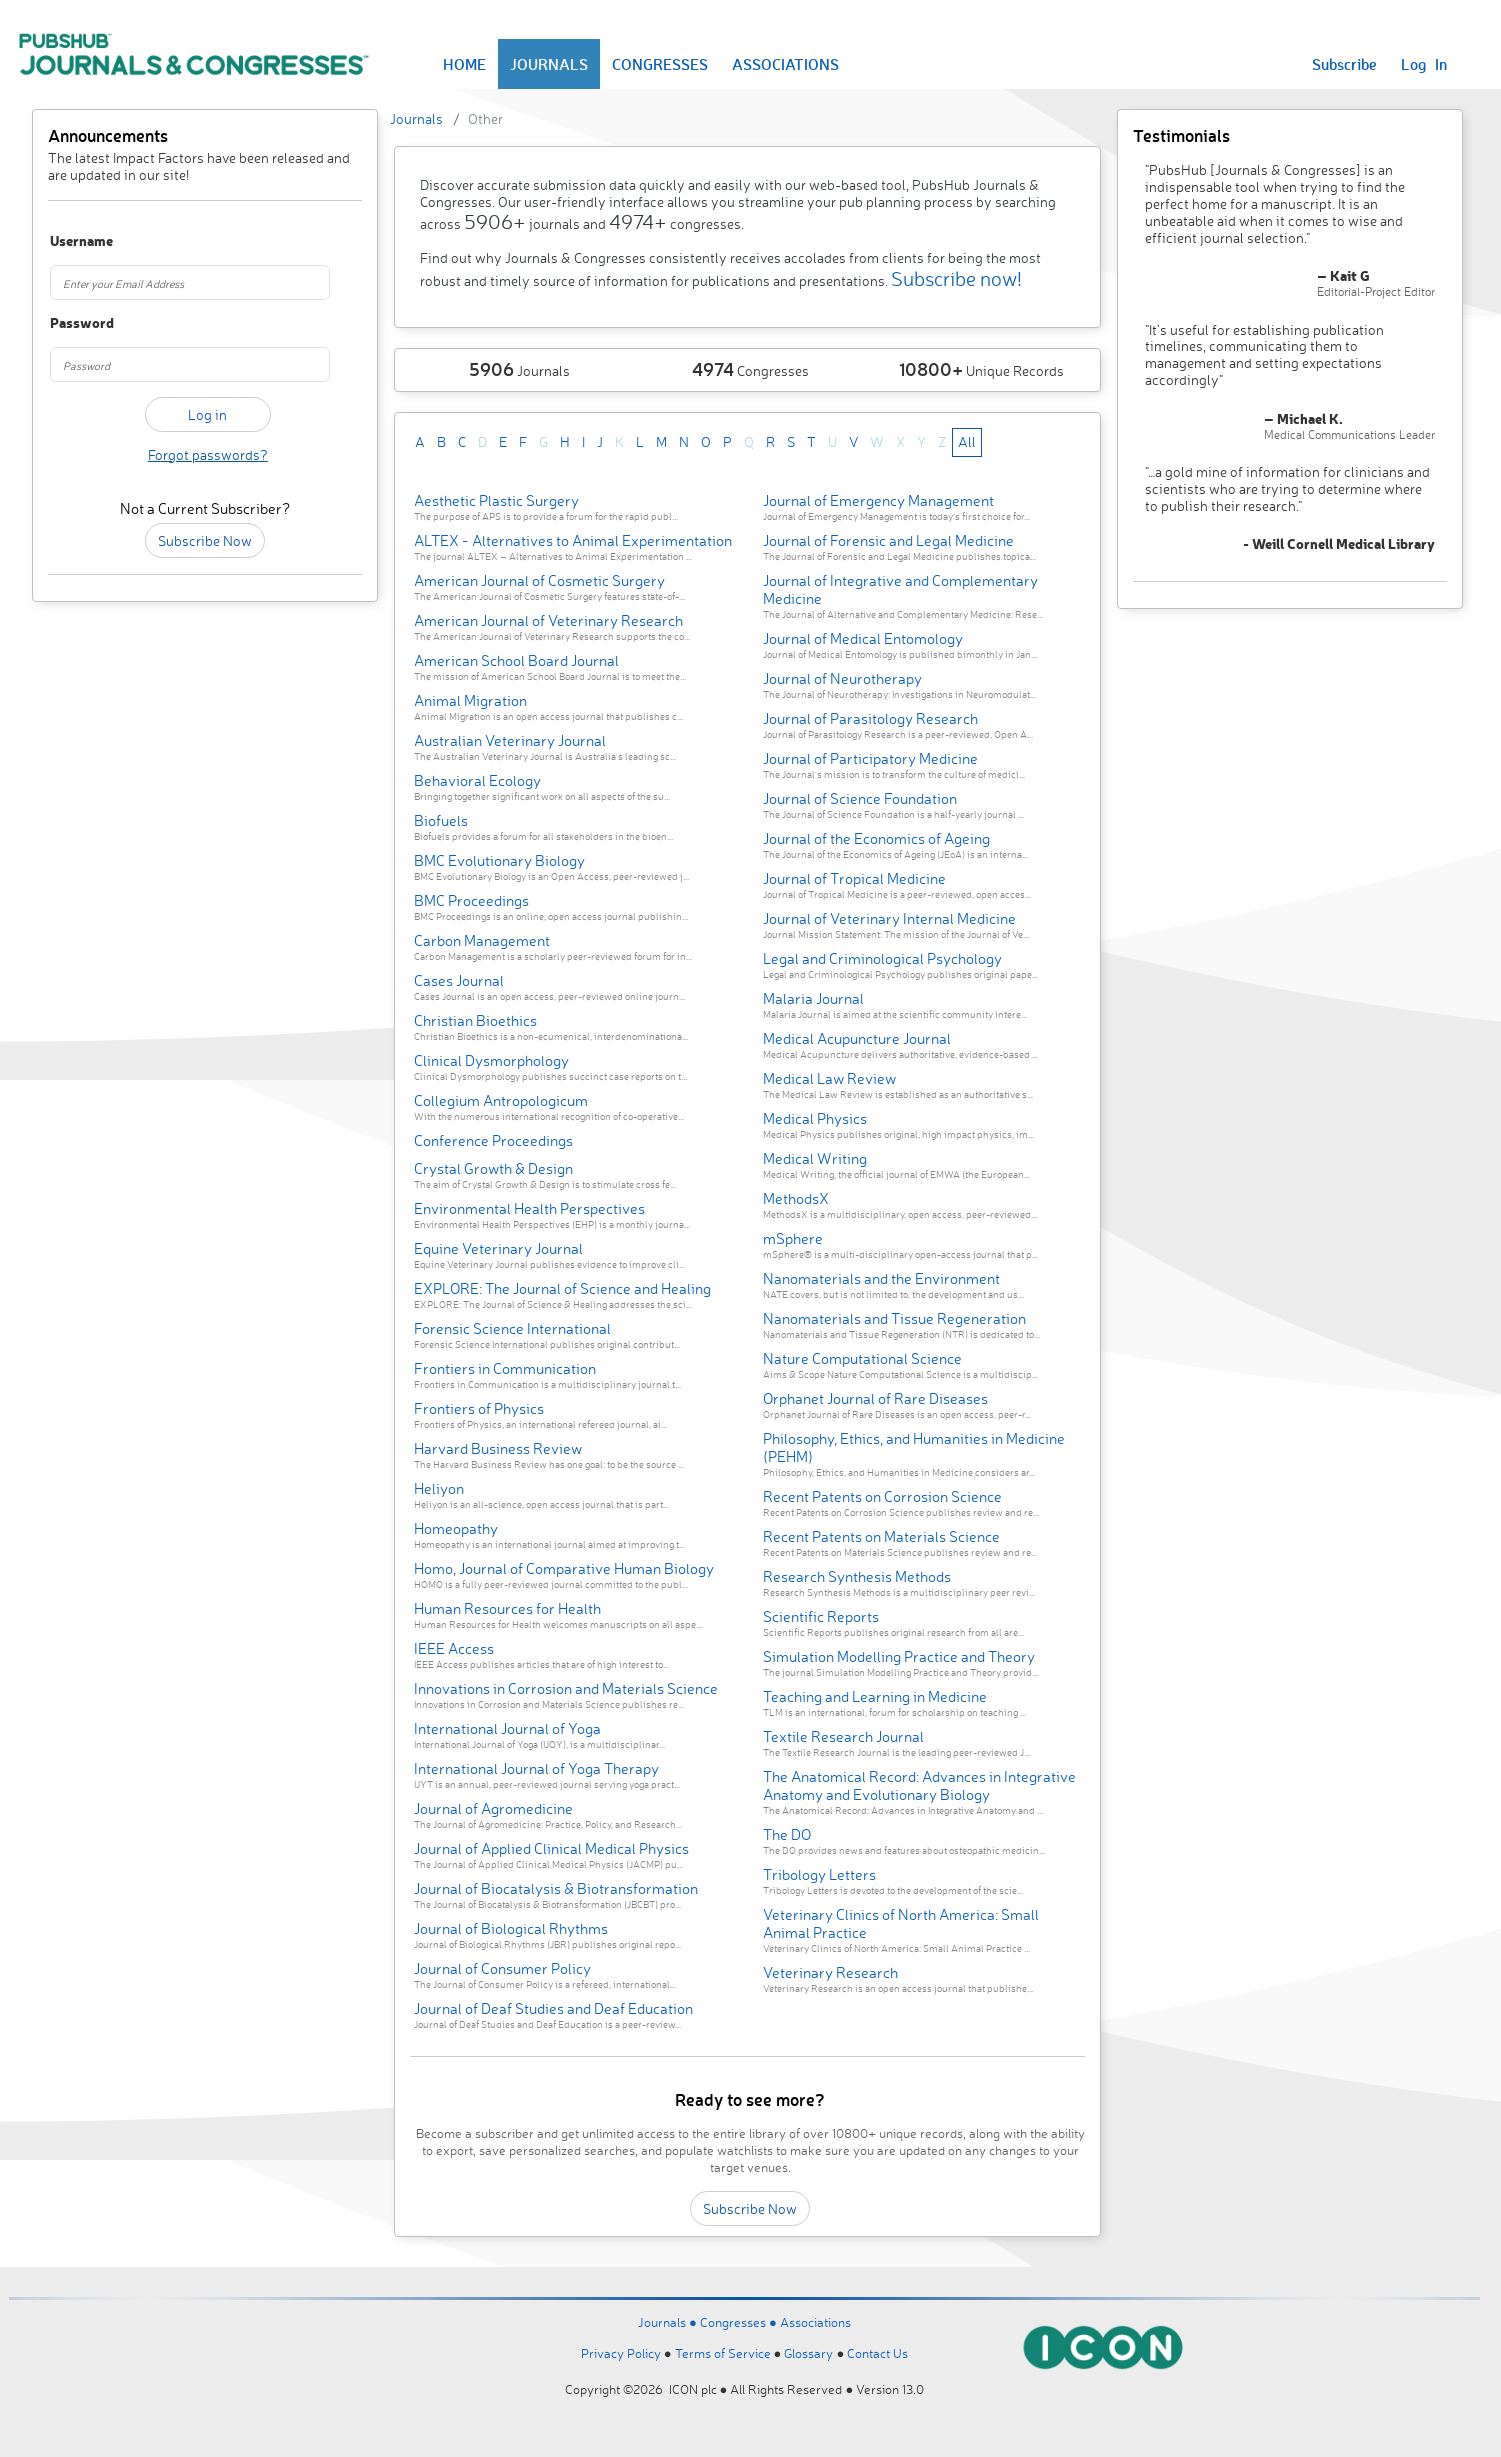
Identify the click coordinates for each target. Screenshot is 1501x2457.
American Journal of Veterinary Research (548, 620)
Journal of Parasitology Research (870, 718)
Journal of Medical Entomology (863, 638)
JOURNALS (549, 64)
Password (73, 323)
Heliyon (439, 1488)
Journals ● (669, 2322)
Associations (815, 2322)
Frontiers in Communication (505, 1368)
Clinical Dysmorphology (491, 1060)
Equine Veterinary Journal (498, 1248)
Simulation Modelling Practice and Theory (899, 1656)
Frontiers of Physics (479, 1408)
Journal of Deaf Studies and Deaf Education (553, 2008)
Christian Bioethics (475, 1020)
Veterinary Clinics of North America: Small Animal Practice (901, 1923)
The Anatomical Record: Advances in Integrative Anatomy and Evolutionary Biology (919, 1785)
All (967, 441)
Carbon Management (482, 940)
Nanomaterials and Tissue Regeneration (894, 1318)
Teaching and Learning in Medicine (875, 1696)
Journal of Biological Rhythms (511, 1928)
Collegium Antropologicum (501, 1100)
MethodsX (796, 1198)
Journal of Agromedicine (493, 1808)
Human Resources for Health (507, 1608)
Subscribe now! (956, 278)
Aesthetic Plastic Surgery (496, 500)
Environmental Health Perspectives (529, 1208)
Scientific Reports (821, 1616)
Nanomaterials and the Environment (881, 1278)
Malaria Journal (813, 998)
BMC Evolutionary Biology (499, 860)
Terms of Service (723, 2353)
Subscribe (1344, 64)
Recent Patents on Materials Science (881, 1536)
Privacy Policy (621, 2353)
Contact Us (877, 2353)
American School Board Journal (516, 660)
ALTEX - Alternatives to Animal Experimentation (573, 540)
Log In (1424, 64)
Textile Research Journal (843, 1736)
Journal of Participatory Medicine (870, 758)
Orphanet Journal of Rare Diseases (875, 1398)
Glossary (808, 2353)
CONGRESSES (660, 64)
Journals (416, 118)
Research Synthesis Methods (857, 1576)
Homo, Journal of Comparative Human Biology (564, 1568)
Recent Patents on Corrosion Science (882, 1496)
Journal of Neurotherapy (842, 678)
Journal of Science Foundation (860, 798)
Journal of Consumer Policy (502, 1968)
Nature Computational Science (862, 1358)
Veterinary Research (830, 1972)
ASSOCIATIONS (785, 64)
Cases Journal (459, 980)
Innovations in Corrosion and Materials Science (566, 1688)
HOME (464, 64)
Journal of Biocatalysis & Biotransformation (556, 1888)
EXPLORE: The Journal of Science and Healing (562, 1288)
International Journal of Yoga (507, 1728)
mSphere (793, 1238)
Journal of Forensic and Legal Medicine (888, 540)
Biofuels (441, 820)
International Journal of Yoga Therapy (536, 1768)
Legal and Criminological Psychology (882, 958)
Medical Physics (815, 1118)
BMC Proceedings (471, 900)
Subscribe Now (205, 540)
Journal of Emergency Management (878, 500)
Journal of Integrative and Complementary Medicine (900, 589)
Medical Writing (815, 1158)
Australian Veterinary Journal (510, 740)
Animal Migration (470, 700)
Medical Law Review (829, 1078)
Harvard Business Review (498, 1448)
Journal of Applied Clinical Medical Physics (551, 1848)
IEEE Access (454, 1648)
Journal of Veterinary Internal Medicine (889, 918)
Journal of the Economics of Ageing (876, 838)
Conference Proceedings (493, 1140)
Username (73, 241)
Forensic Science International (512, 1328)
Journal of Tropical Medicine (854, 878)
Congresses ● (740, 2322)
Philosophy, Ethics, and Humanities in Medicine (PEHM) (914, 1447)
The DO (787, 1834)
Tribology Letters (819, 1874)
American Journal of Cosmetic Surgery (539, 580)
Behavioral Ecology (477, 780)
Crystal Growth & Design (493, 1168)
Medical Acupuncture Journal (857, 1038)
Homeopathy (456, 1528)
